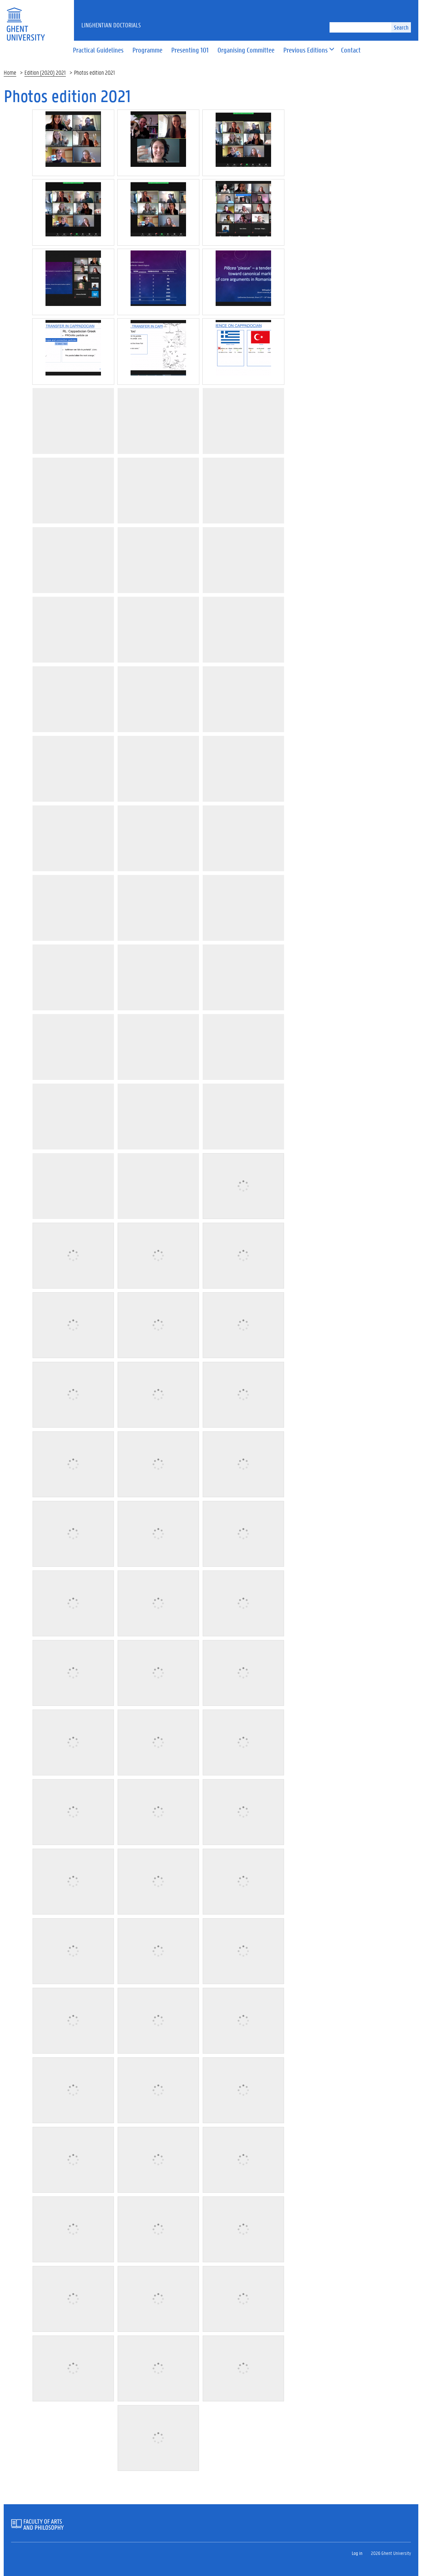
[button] (305, 50)
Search (401, 27)
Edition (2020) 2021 (45, 72)
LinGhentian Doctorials (111, 25)
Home (10, 72)
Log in (357, 2553)
